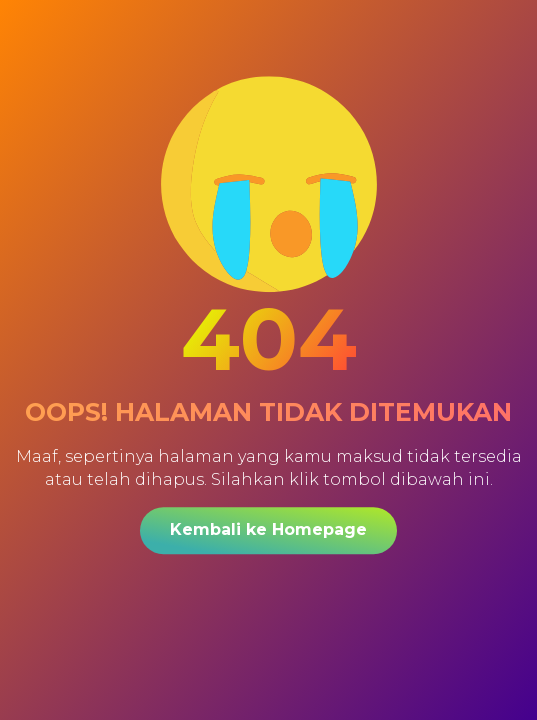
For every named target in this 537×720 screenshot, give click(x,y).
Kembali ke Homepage (268, 529)
